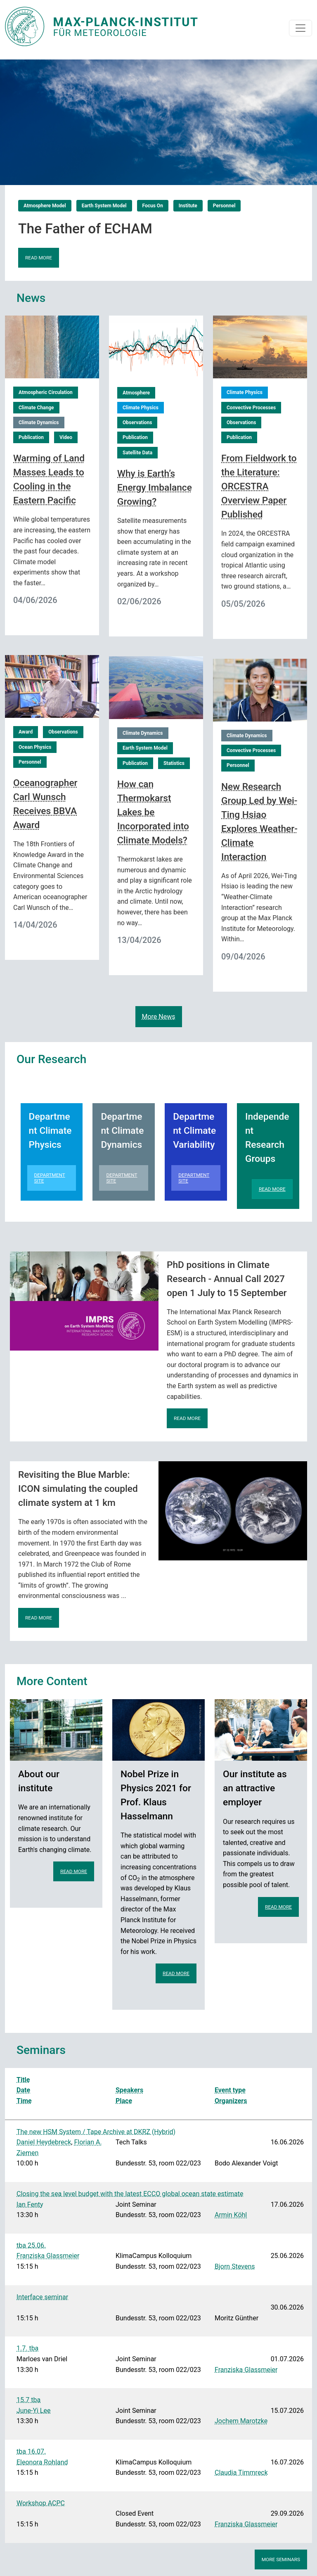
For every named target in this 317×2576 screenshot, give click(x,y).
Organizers (231, 2101)
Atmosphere (136, 393)
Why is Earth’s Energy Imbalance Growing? (154, 487)
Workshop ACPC (41, 2503)
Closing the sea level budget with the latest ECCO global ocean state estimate (130, 2194)
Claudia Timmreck (241, 2472)
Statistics (174, 763)
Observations (137, 422)
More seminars (281, 2559)
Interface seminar (42, 2297)
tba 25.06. (31, 2245)
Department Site (49, 1178)
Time (24, 2101)
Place (124, 2101)
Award (26, 732)
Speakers (129, 2090)
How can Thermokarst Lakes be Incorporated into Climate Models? (153, 812)
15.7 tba (28, 2400)
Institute (188, 206)
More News (158, 1017)
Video (65, 437)
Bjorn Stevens (235, 2266)
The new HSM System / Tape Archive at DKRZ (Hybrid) (96, 2132)
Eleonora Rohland (42, 2462)
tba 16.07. (31, 2451)
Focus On (152, 206)
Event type (230, 2090)
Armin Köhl (231, 2215)
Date (23, 2090)
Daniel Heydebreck (44, 2142)
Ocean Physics (35, 747)
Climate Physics (140, 408)
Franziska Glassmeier (48, 2256)
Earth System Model (104, 206)
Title (23, 2080)
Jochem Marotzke (241, 2421)
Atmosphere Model (45, 206)
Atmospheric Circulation (46, 392)
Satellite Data (137, 453)
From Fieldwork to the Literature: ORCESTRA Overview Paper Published (259, 486)
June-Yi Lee (33, 2411)
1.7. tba (27, 2348)
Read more (38, 258)
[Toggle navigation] (300, 28)
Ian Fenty (30, 2204)
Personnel (224, 206)
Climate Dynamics (39, 422)
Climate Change (36, 408)
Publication (31, 437)
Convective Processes (251, 408)
